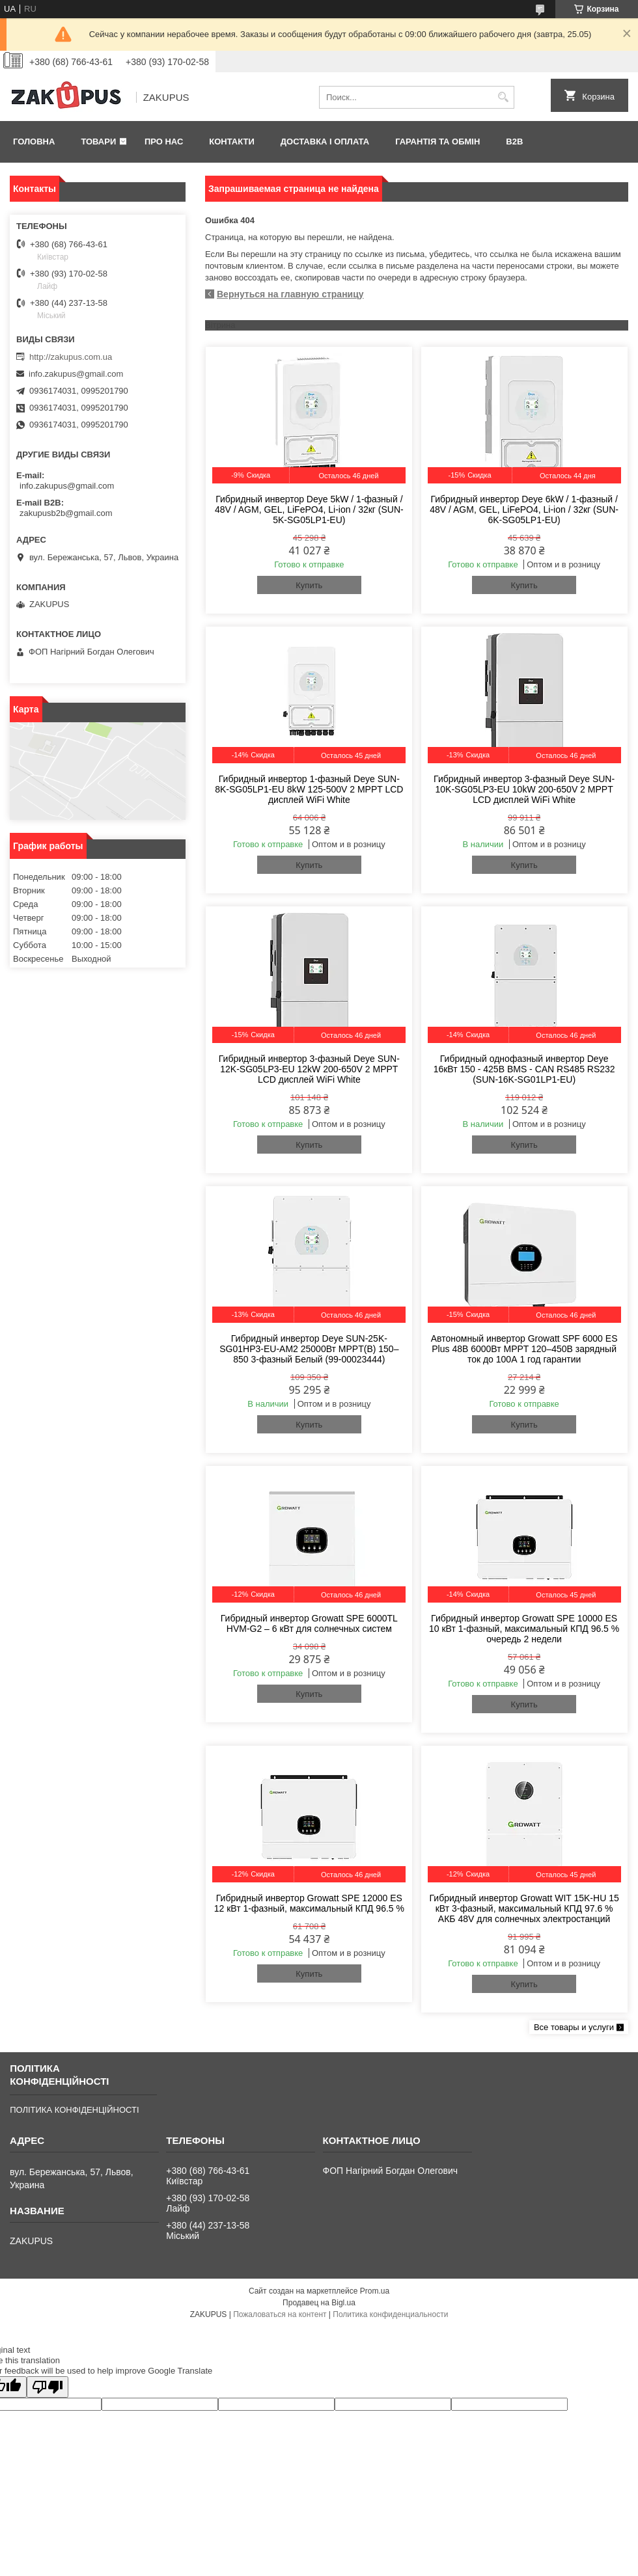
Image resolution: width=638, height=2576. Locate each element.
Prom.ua (374, 2291)
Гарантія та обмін (437, 141)
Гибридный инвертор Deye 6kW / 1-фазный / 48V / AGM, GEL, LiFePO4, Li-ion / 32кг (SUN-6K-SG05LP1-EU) (524, 509)
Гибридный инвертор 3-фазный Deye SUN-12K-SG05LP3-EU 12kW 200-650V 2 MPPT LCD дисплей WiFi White (309, 1069)
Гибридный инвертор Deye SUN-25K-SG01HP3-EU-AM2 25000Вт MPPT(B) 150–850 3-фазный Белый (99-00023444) (308, 1348)
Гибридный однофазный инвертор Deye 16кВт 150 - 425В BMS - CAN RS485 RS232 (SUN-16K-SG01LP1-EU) (524, 1069)
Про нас (164, 141)
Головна (34, 141)
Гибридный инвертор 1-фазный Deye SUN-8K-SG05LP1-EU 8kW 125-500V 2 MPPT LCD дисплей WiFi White (309, 789)
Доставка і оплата (325, 141)
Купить (309, 585)
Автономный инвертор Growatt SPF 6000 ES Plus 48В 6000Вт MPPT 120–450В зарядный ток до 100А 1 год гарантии (524, 1348)
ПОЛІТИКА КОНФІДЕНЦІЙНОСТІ (74, 2110)
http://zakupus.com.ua (70, 357)
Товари (98, 141)
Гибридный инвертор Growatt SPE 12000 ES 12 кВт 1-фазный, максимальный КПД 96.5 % (309, 1903)
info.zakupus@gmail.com (76, 374)
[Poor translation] (47, 2387)
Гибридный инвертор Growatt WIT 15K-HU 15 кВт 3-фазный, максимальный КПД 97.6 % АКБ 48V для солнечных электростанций (524, 1908)
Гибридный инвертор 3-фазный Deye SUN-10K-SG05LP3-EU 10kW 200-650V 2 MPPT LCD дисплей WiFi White (524, 789)
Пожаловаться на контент (279, 2314)
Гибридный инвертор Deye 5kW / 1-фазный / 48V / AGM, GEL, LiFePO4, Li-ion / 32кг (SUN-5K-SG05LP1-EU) (309, 509)
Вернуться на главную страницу (290, 294)
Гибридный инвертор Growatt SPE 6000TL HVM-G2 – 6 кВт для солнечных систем (309, 1623)
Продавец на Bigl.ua (319, 2302)
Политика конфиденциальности (390, 2314)
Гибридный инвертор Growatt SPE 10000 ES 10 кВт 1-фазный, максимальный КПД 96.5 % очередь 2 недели (524, 1628)
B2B (514, 141)
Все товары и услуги (574, 2027)
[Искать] (503, 97)
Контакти (232, 141)
